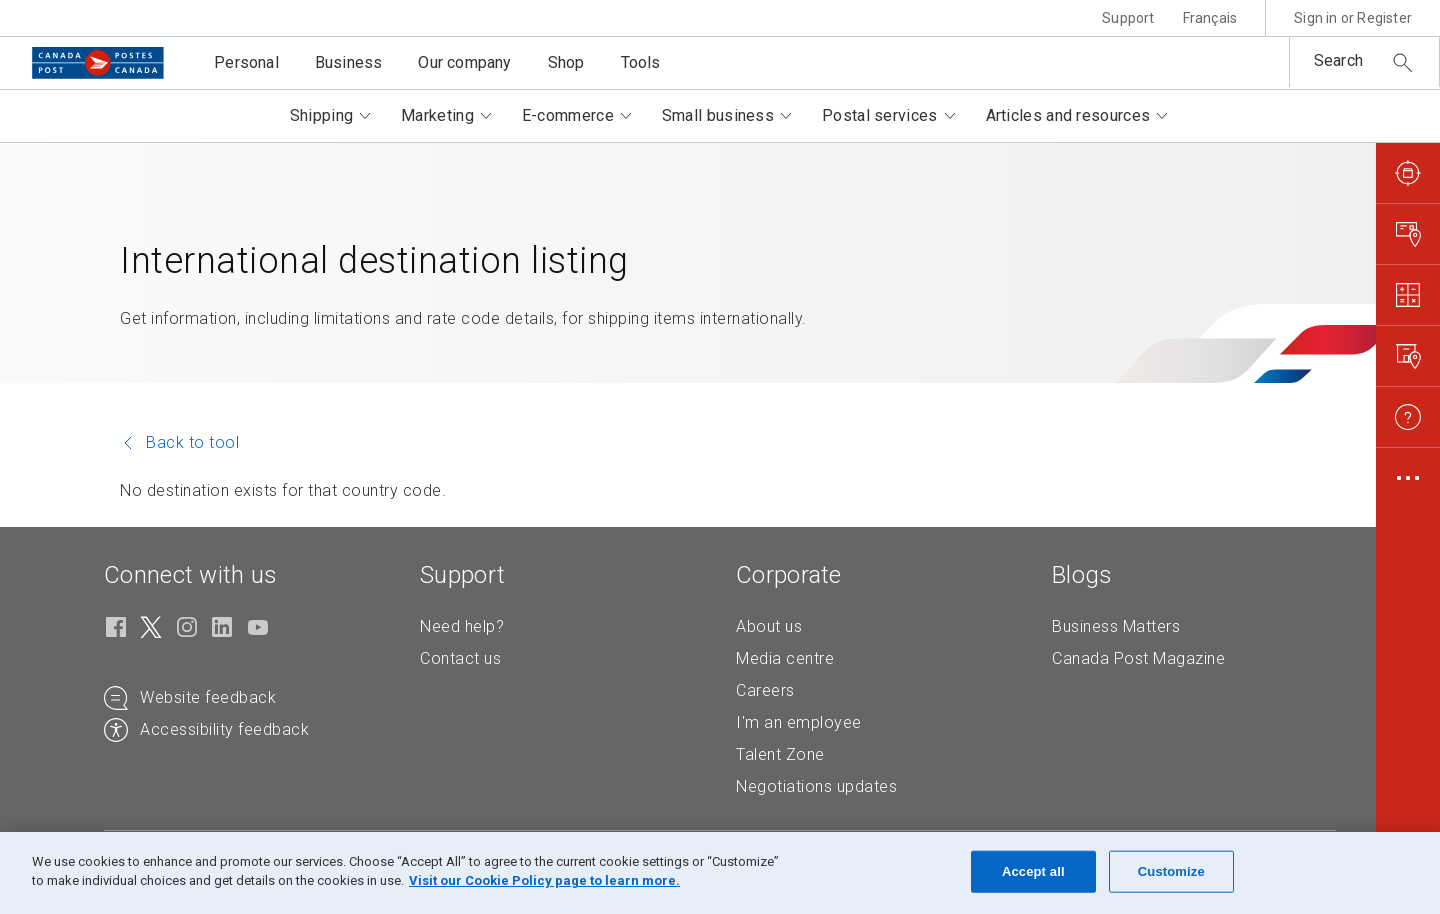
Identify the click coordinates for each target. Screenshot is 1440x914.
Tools (641, 62)
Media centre (785, 658)
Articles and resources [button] (1068, 115)
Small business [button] (718, 115)
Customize (1171, 871)
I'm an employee (799, 722)
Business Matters (1116, 626)
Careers (765, 690)
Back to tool (192, 442)
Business (349, 62)
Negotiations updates (816, 786)
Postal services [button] (880, 115)
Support (1128, 18)
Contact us (460, 658)
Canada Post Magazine (1138, 658)
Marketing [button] (437, 115)
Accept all (1033, 871)
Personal (246, 62)
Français (1210, 18)
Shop (566, 62)
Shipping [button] (321, 115)
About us (769, 626)
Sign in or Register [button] (1353, 18)
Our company (464, 62)
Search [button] (1338, 60)
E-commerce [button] (568, 115)
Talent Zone (780, 754)
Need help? (462, 626)
